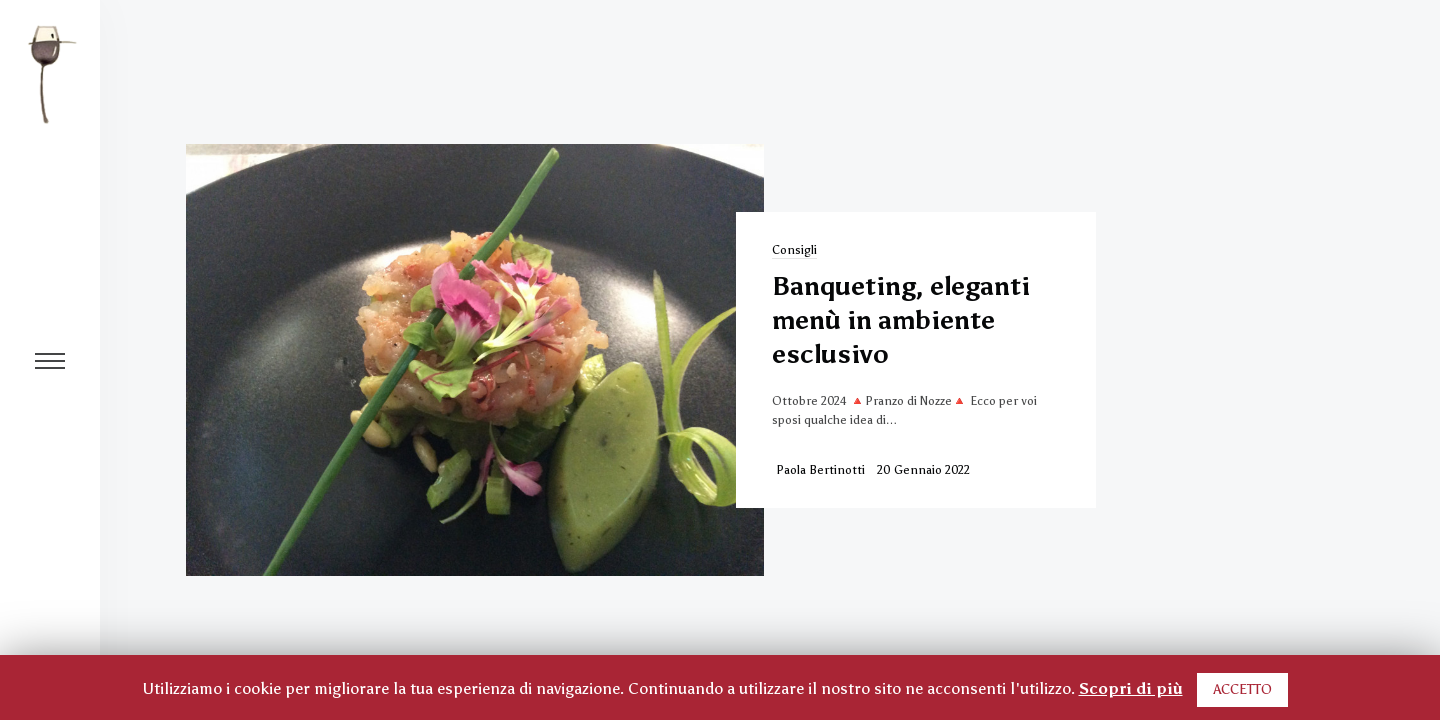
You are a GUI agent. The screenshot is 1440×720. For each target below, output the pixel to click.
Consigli (794, 250)
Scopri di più (1131, 688)
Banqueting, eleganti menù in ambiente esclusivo (901, 319)
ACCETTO (1242, 689)
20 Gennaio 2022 (923, 470)
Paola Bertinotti (820, 470)
